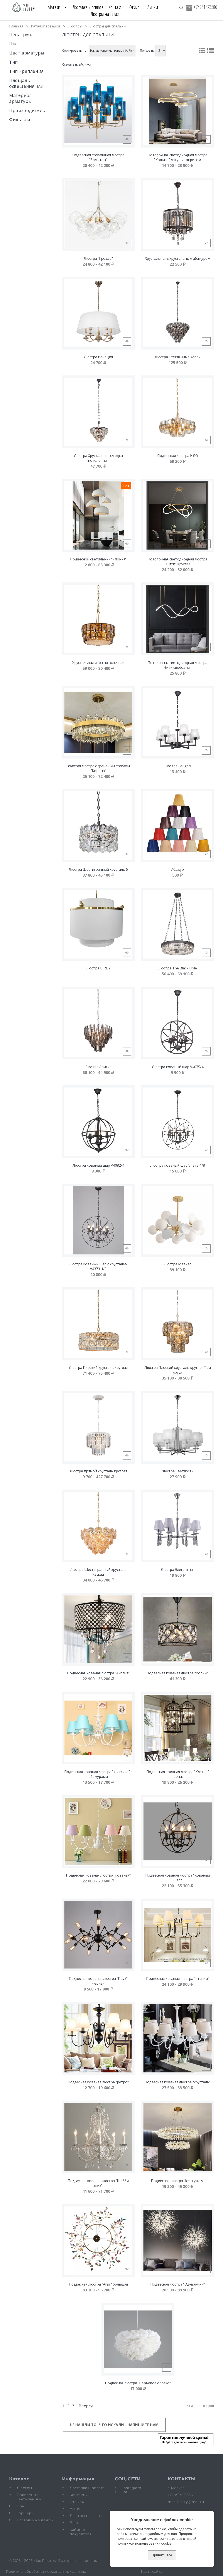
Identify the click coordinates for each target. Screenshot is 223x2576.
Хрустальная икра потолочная (98, 662)
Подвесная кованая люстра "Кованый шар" (177, 1877)
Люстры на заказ (105, 14)
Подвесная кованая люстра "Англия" (98, 1673)
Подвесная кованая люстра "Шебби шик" (98, 2183)
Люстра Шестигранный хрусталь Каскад (98, 1572)
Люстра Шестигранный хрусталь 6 (98, 869)
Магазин (55, 7)
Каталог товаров (45, 26)
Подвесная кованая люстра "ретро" (98, 2082)
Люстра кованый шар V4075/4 (177, 1066)
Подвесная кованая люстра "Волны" (177, 1673)
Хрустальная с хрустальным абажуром (177, 258)
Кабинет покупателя (81, 2532)
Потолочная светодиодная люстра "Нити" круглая (177, 561)
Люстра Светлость (177, 1471)
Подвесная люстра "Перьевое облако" (138, 2383)
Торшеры (25, 2513)
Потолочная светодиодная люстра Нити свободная (177, 665)
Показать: (147, 51)
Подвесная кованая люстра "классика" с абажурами (98, 1774)
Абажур (177, 869)
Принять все (162, 2555)
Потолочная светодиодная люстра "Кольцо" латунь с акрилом (177, 157)
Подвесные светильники (29, 2497)
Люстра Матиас (177, 1264)
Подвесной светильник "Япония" (98, 559)
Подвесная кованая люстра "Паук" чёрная (98, 1981)
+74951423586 (205, 6)
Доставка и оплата (88, 7)
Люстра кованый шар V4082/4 (98, 1165)
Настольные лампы (35, 2520)
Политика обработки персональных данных (46, 2571)
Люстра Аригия (98, 1066)
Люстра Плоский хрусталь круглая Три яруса (177, 1370)
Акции (152, 7)
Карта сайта (151, 2571)
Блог (74, 2523)
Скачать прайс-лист (76, 64)
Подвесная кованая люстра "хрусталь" (177, 2082)
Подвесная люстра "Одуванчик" (177, 2284)
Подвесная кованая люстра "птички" (177, 1978)
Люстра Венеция (98, 357)
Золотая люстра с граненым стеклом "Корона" (98, 768)
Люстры (75, 26)
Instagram (131, 2488)
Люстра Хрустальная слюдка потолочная (98, 458)
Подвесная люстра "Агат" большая (98, 2284)
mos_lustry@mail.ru (186, 2502)
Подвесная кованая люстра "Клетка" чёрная (177, 1774)
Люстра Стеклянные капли (178, 357)
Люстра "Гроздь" (98, 258)
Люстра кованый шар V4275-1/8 (177, 1165)
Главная (16, 26)
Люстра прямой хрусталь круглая (98, 1471)
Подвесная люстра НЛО (177, 455)
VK (124, 2492)
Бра (20, 2506)
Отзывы (135, 7)
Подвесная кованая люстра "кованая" (98, 1875)
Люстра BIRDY (98, 968)
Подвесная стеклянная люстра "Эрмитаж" (98, 157)
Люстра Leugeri (177, 766)
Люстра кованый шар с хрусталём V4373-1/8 (98, 1266)
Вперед (86, 2405)
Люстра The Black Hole (177, 968)
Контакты (116, 7)
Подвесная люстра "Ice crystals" (177, 2180)
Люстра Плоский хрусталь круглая (98, 1367)
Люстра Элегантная (177, 1569)
